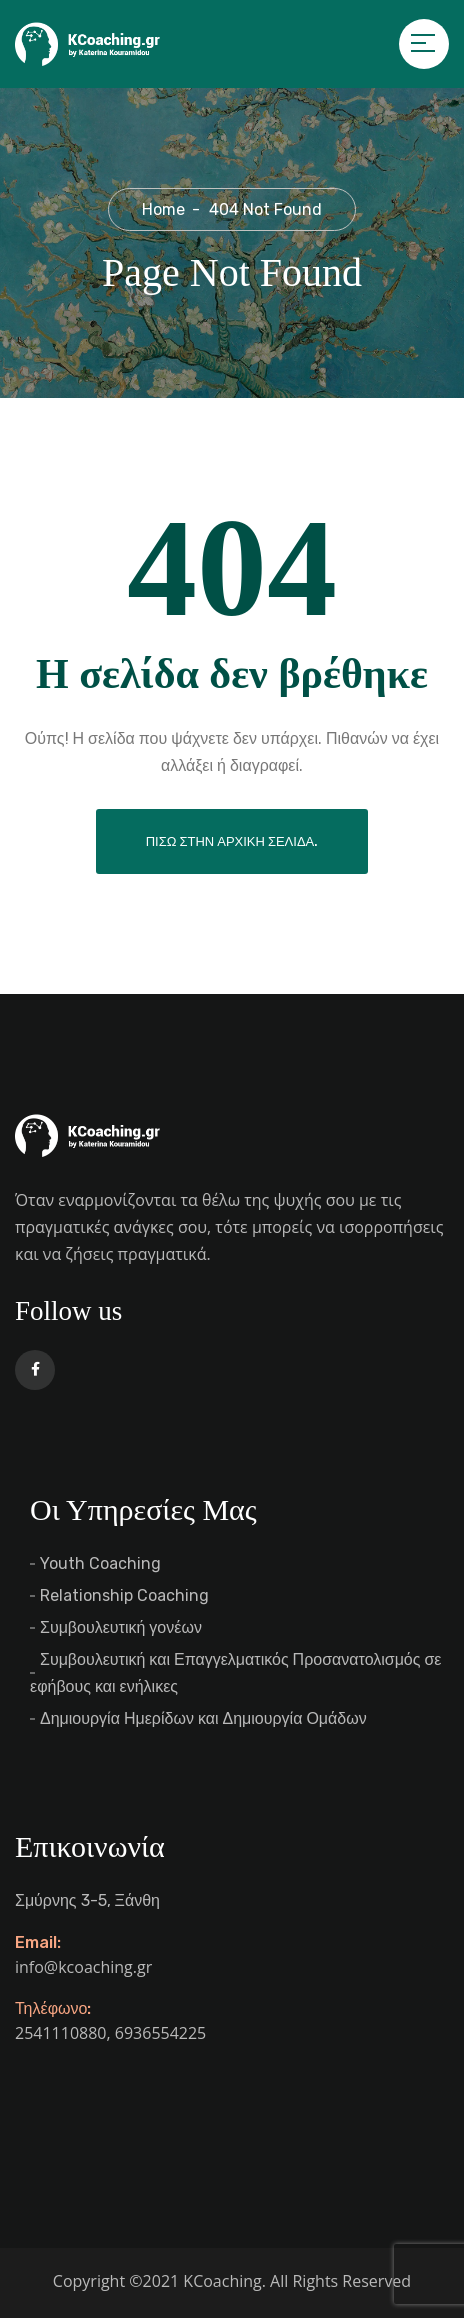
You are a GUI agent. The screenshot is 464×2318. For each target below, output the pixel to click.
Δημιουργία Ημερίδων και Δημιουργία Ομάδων (203, 1718)
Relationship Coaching (124, 1595)
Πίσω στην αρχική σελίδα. (232, 841)
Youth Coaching (100, 1563)
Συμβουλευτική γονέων (121, 1627)
